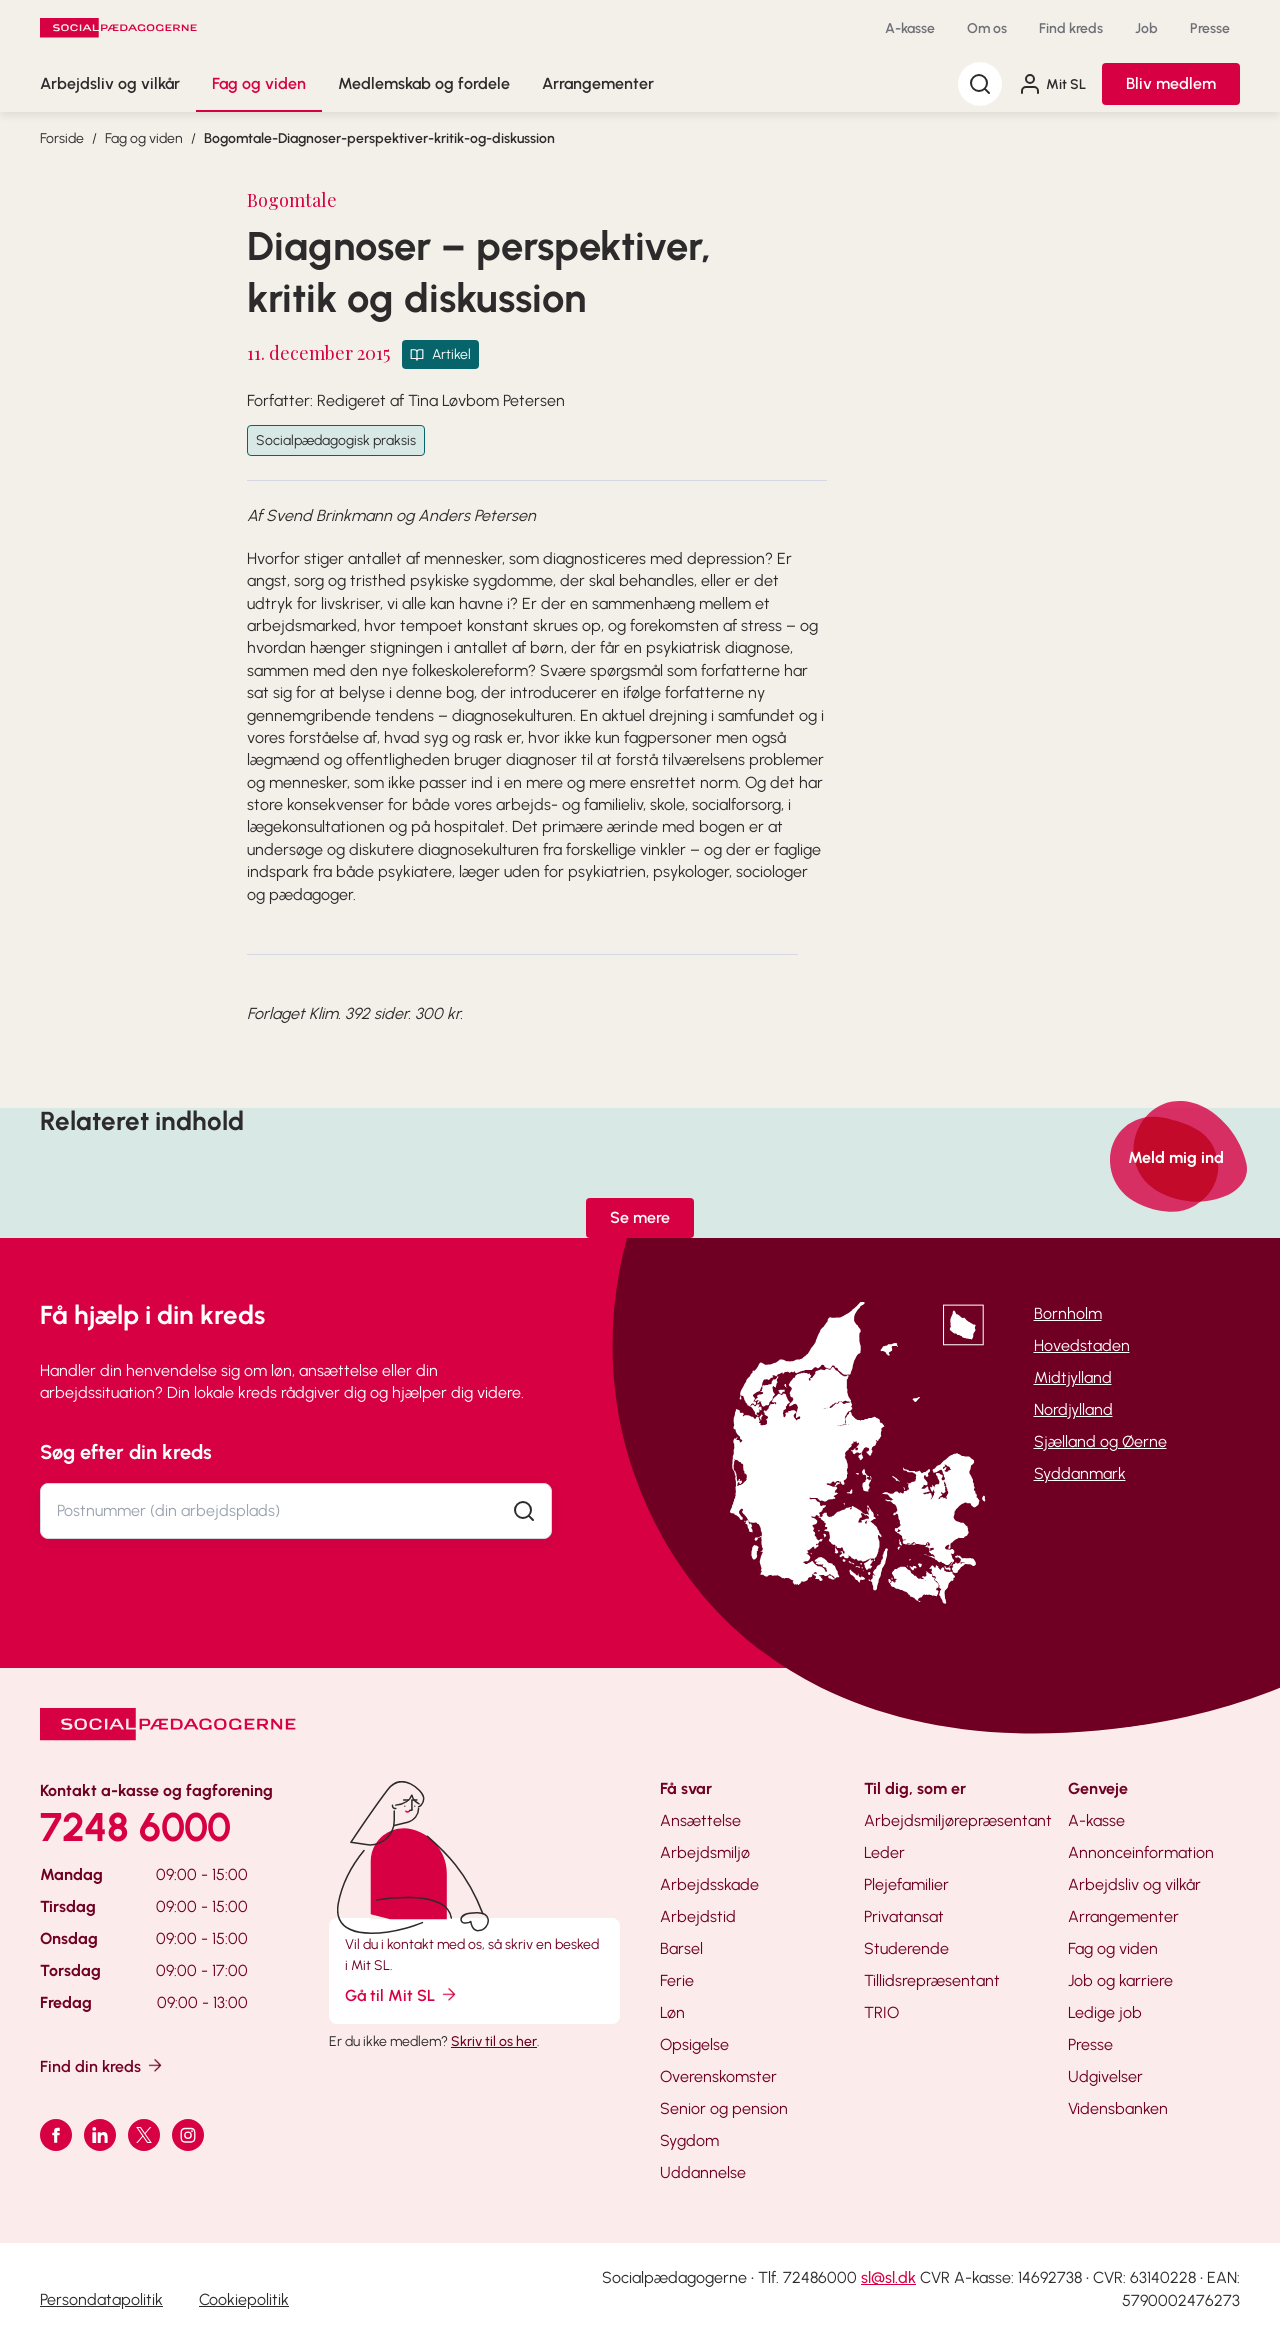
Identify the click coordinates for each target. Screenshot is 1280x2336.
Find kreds (1071, 28)
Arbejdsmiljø (705, 1852)
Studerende (906, 1948)
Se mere (640, 1217)
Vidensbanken (1118, 2108)
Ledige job (1105, 2012)
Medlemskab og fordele (424, 83)
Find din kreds (102, 2065)
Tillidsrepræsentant (932, 1980)
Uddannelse (703, 2172)
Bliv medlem (1171, 83)
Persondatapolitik (101, 2299)
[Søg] (980, 84)
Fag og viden (259, 83)
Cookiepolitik (244, 2299)
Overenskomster (718, 2076)
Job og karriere (1120, 1980)
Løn (672, 2012)
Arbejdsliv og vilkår (110, 83)
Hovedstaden (1082, 1345)
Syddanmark (1080, 1473)
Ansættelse (700, 1820)
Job (1146, 28)
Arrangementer (598, 83)
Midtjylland (1073, 1377)
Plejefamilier (906, 1884)
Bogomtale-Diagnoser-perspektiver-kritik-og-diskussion (379, 138)
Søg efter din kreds (126, 1452)
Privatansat (904, 1916)
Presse (1210, 28)
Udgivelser (1105, 2076)
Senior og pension (724, 2108)
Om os (987, 28)
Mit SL (1052, 84)
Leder (884, 1852)
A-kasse (910, 28)
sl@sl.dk (888, 2277)
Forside (62, 138)
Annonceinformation (1141, 1852)
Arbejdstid (698, 1916)
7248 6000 (135, 1827)
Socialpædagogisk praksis (336, 440)
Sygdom (689, 2140)
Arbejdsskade (709, 1884)
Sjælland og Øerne (1100, 1441)
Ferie (677, 1980)
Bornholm (1068, 1313)
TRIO (881, 2012)
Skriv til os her (494, 2041)
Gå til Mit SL (402, 1994)
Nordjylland (1073, 1409)
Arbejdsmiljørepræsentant (958, 1820)
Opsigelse (694, 2044)
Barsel (681, 1948)
